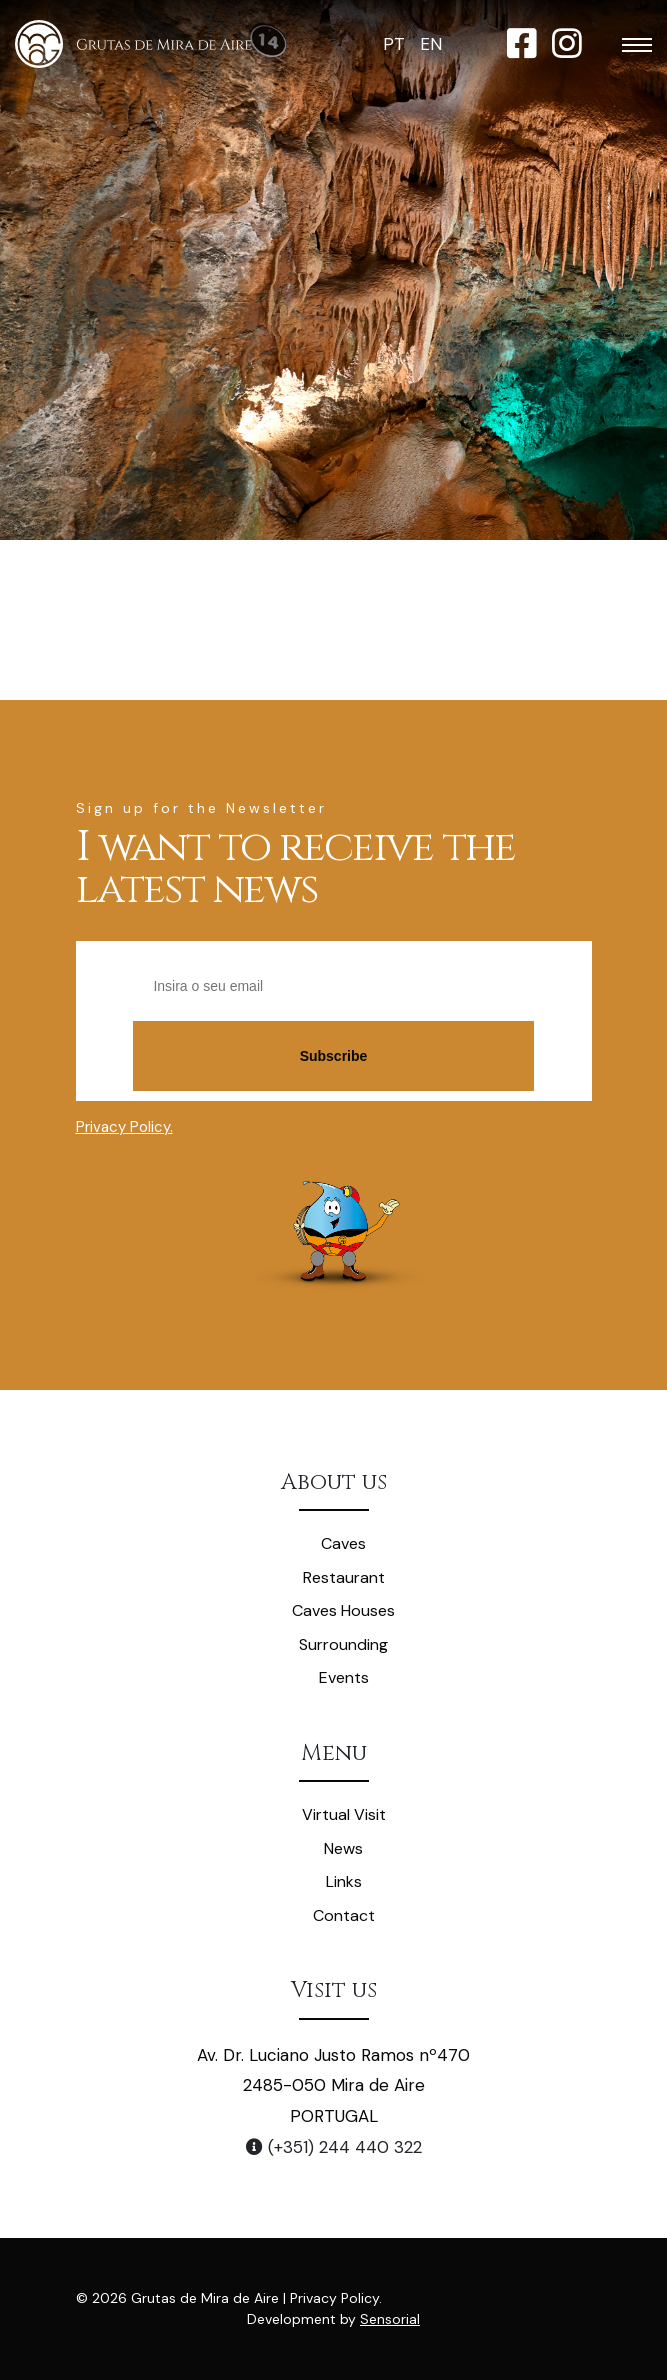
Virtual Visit (344, 1814)
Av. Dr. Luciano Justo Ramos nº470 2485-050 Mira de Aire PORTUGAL (333, 2085)
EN (431, 44)
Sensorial (390, 2319)
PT (394, 44)
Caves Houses (343, 1610)
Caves (343, 1543)
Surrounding (343, 1644)
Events (344, 1677)
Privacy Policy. (124, 1127)
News (343, 1848)
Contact (344, 1915)
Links (344, 1881)
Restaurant (344, 1577)
